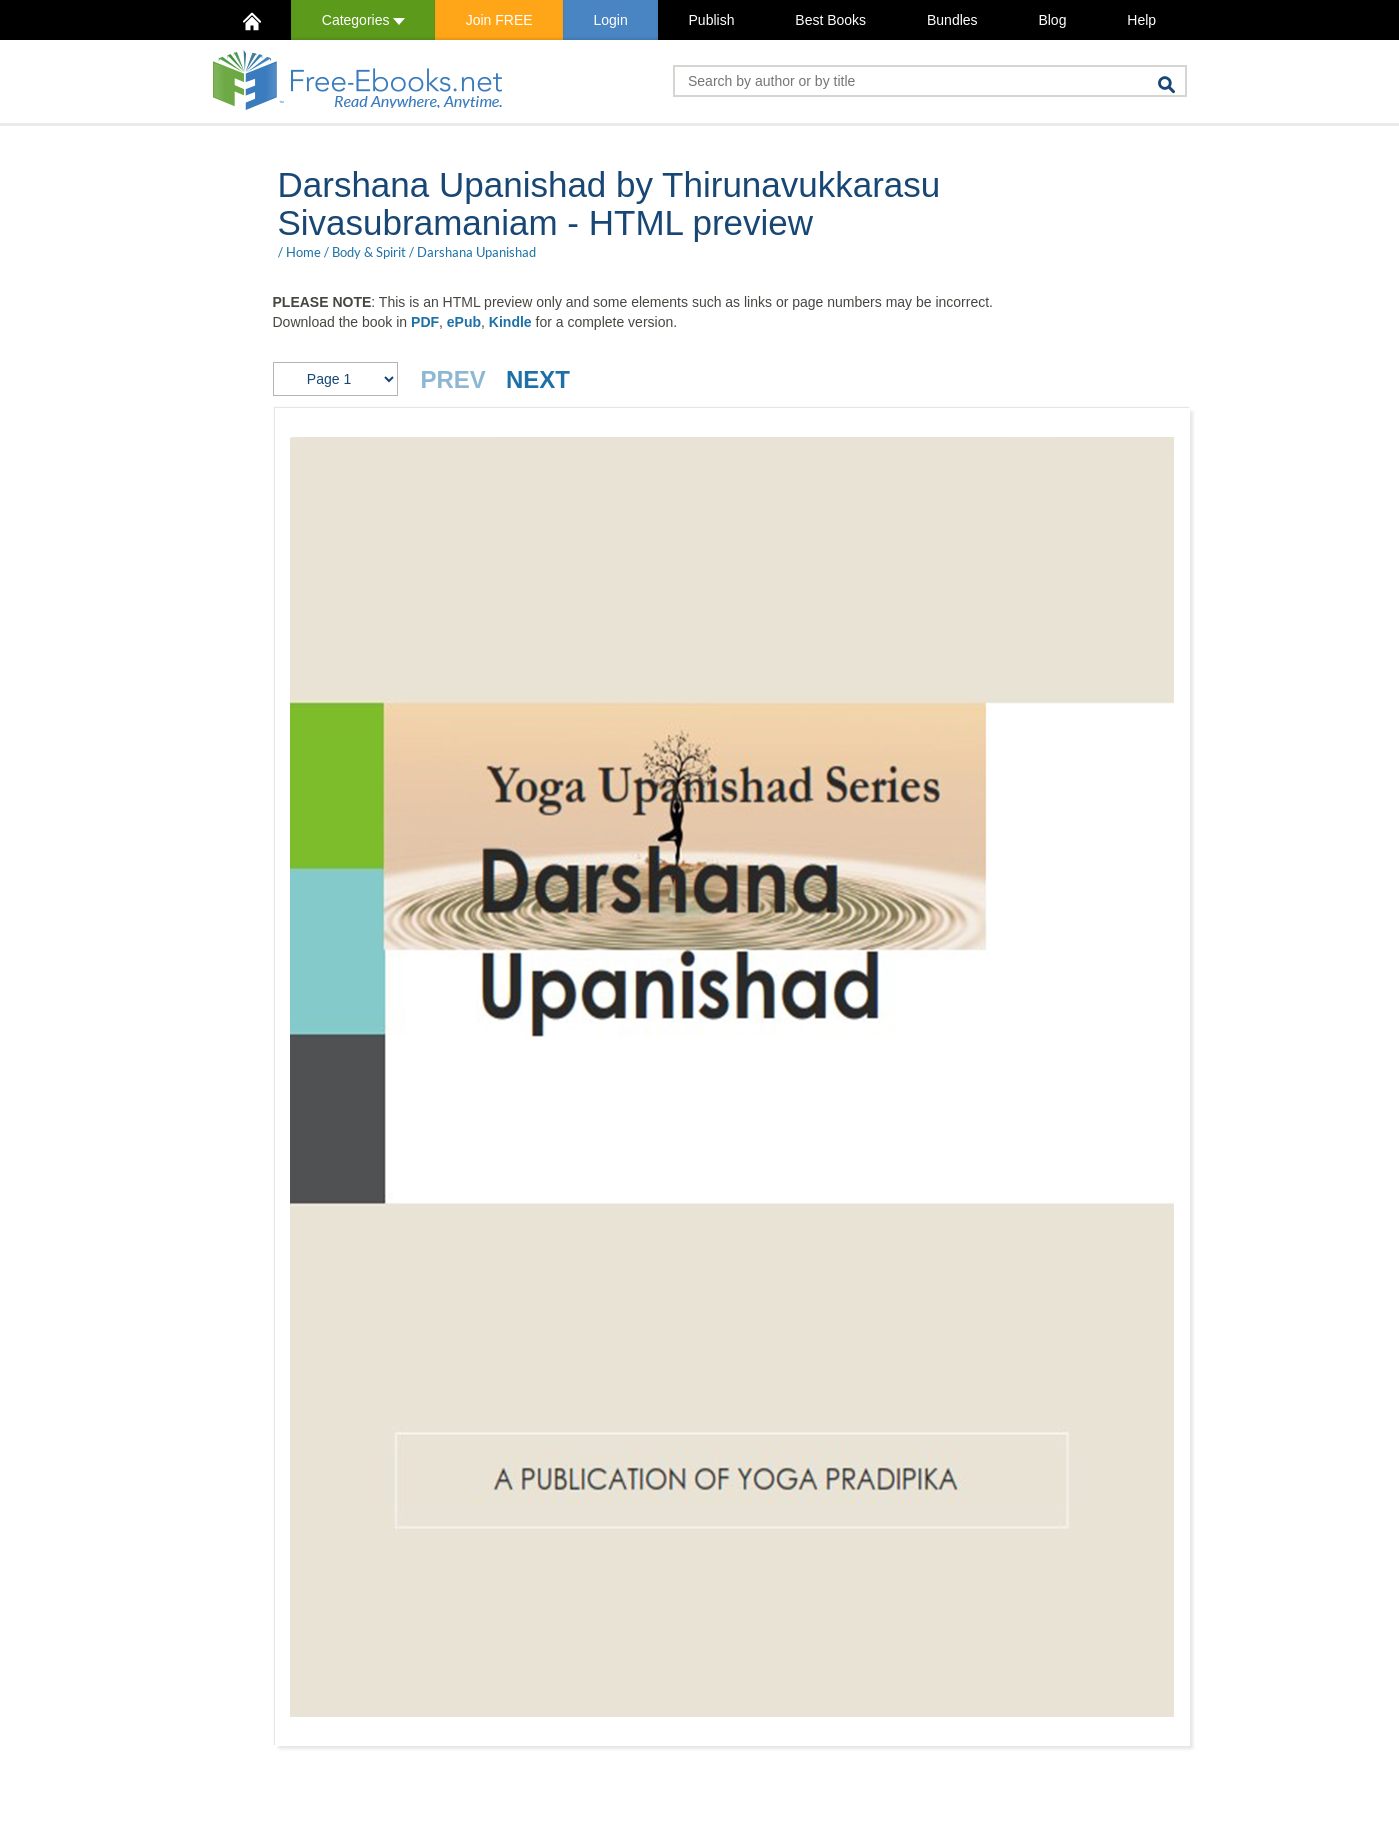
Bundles (952, 20)
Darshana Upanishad (476, 252)
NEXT (538, 379)
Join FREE (499, 20)
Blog (1052, 20)
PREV (453, 379)
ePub (464, 322)
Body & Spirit (369, 252)
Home (303, 252)
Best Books (830, 20)
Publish (712, 20)
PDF (425, 322)
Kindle (510, 322)
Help (1141, 20)
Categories (363, 20)
